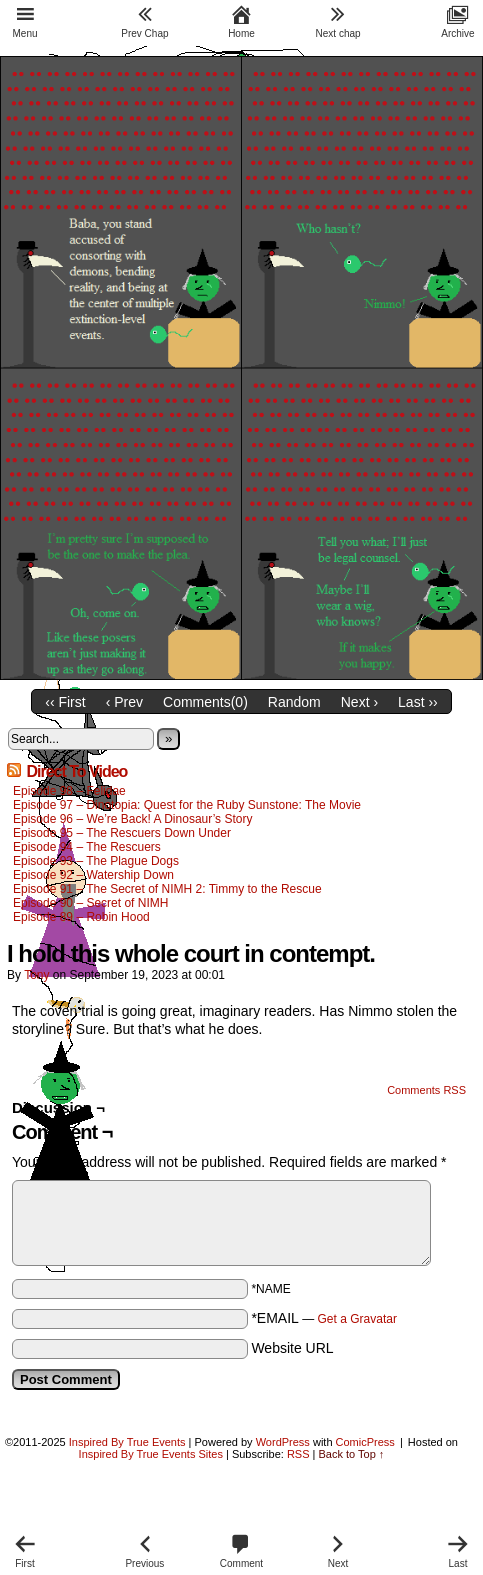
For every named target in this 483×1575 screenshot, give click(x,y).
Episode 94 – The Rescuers (87, 847)
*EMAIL (324, 1318)
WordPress (283, 1442)
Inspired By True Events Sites (151, 1454)
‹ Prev (124, 702)
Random (294, 702)
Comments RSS (426, 1090)
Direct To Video (76, 771)
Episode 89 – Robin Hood (81, 917)
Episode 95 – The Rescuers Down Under (122, 833)
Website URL (292, 1348)
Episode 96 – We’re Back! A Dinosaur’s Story (132, 819)
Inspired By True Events (127, 1442)
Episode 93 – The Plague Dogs (96, 861)
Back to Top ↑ (352, 1454)
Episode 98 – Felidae (69, 791)
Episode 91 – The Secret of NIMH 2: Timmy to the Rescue (167, 889)
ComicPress (365, 1442)
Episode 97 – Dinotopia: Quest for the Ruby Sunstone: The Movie (187, 805)
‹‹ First (65, 702)
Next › (359, 702)
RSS (298, 1454)
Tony (36, 975)
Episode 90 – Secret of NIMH (90, 903)
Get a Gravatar (357, 1319)
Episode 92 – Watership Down (93, 875)
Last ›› (418, 702)
